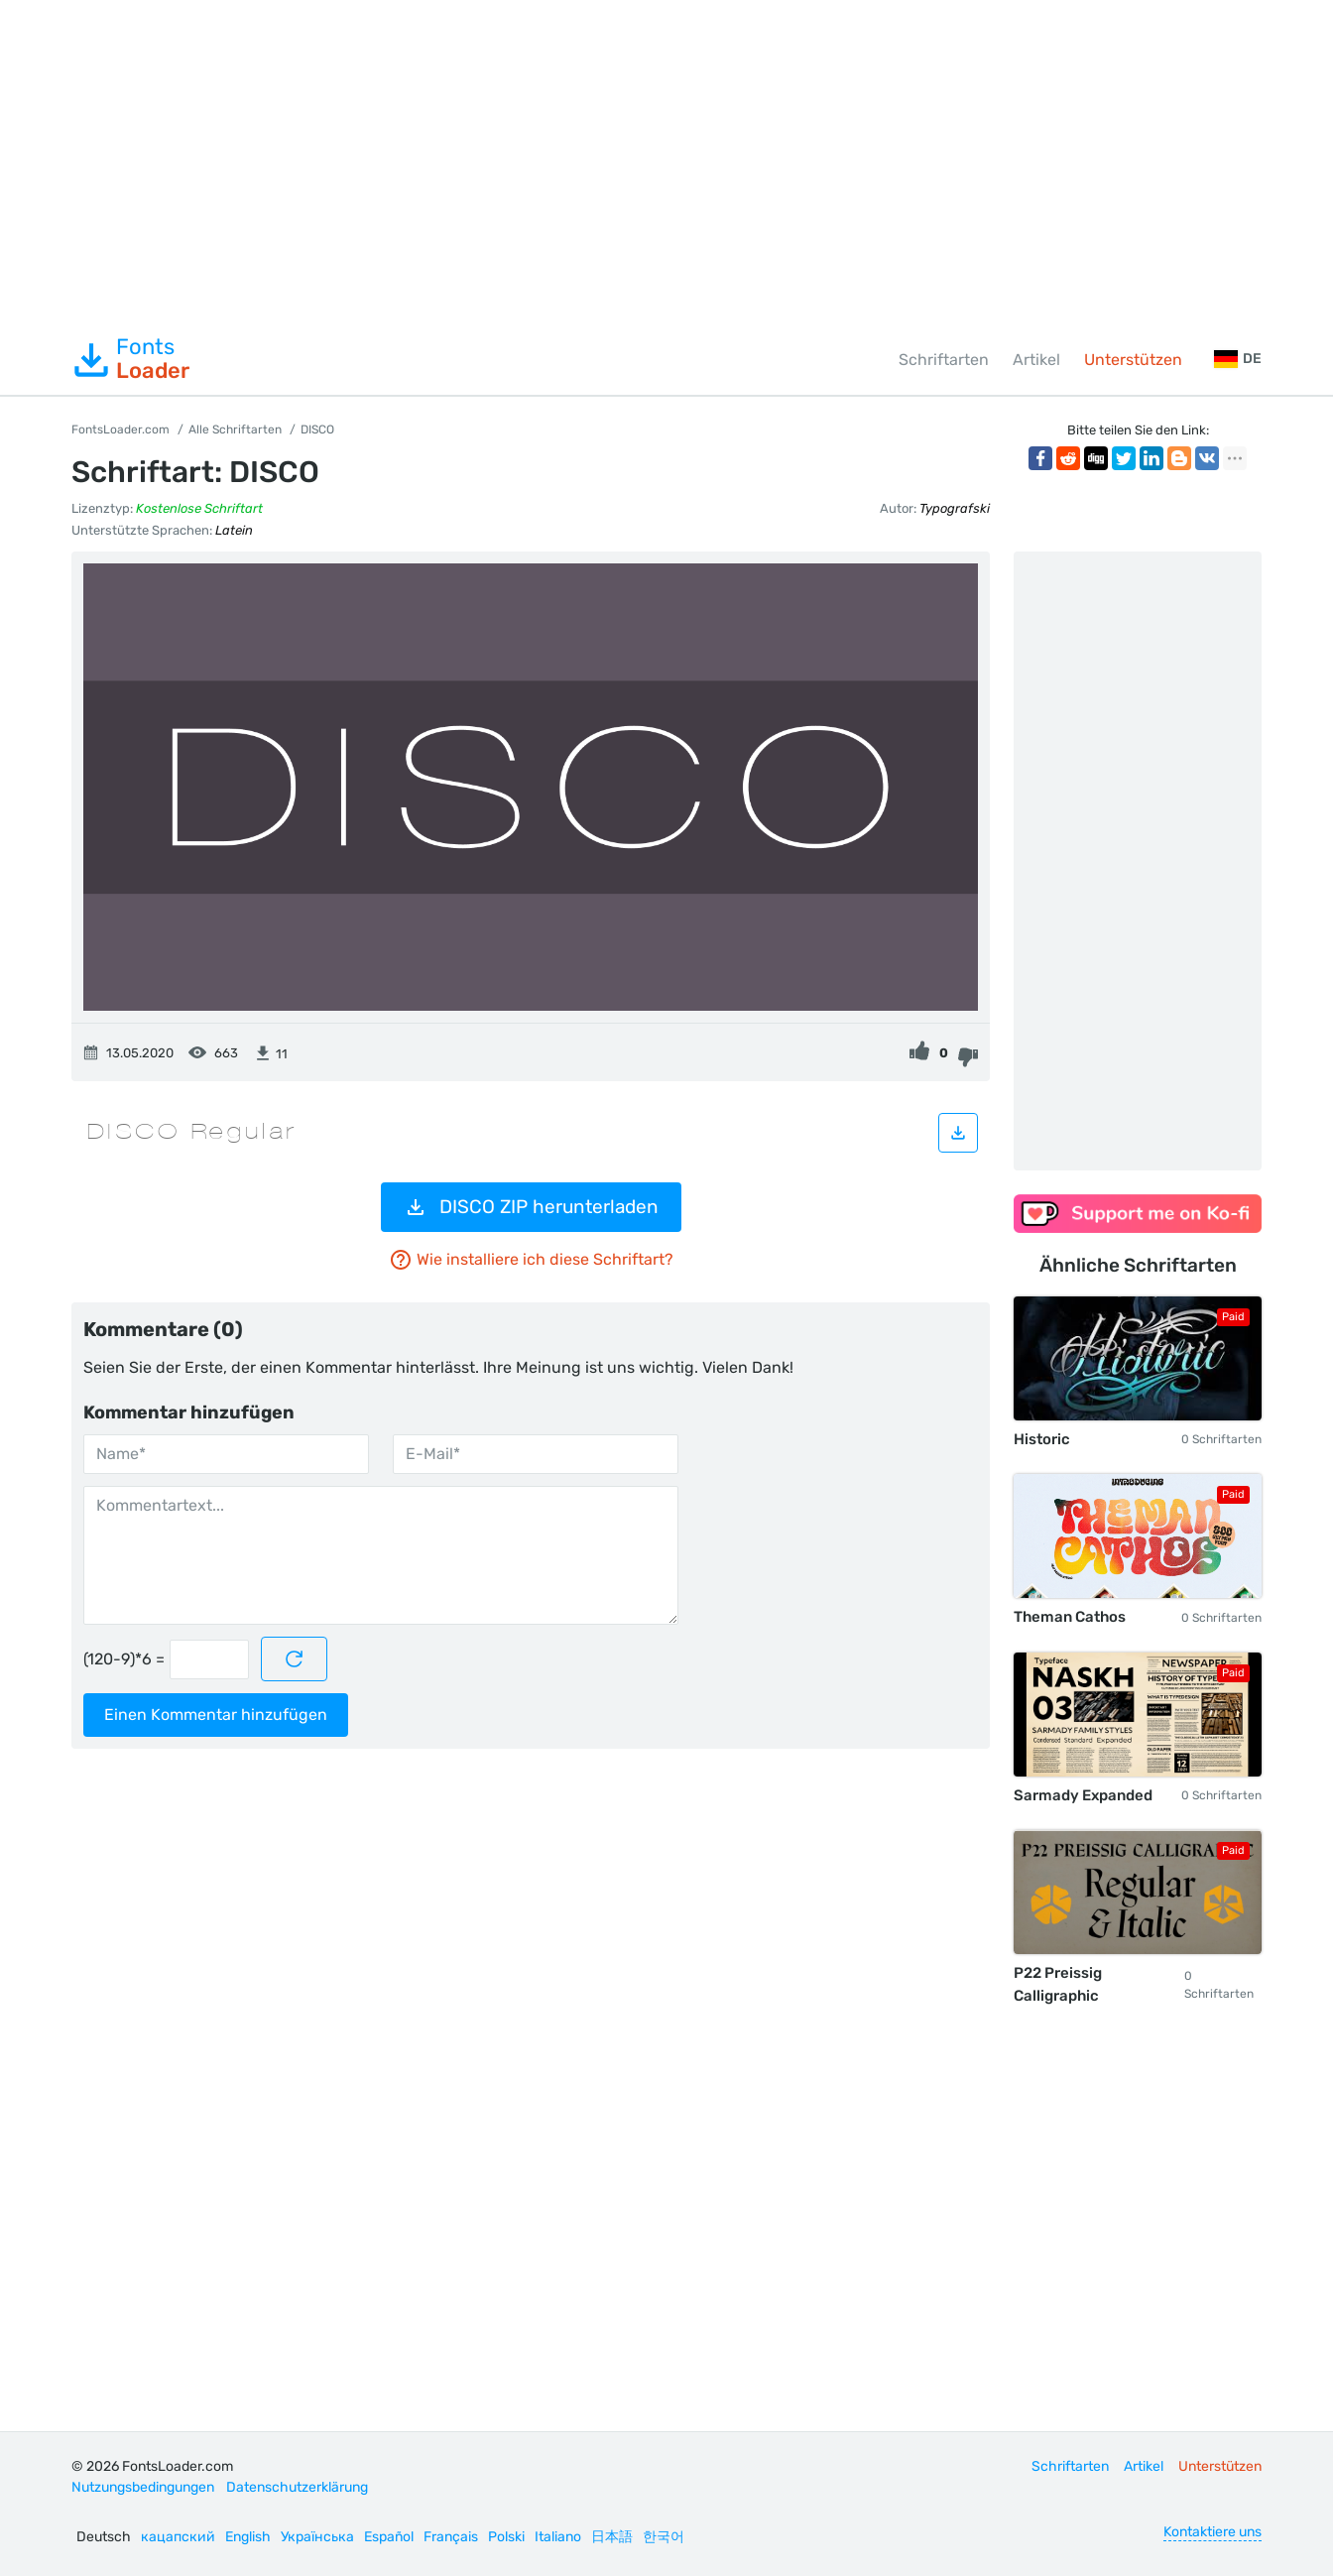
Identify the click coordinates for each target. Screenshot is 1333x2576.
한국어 (663, 2536)
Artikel (1036, 359)
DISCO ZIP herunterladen (531, 1207)
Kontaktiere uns (1212, 2531)
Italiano (558, 2536)
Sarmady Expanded (1083, 1795)
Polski (506, 2536)
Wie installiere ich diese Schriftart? (531, 1260)
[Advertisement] (666, 163)
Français (451, 2536)
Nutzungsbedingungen (142, 2487)
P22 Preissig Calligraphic (1058, 1984)
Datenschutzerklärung (297, 2487)
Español (389, 2536)
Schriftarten (944, 359)
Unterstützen (1133, 359)
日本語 (612, 2536)
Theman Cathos (1070, 1617)
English (248, 2536)
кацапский (178, 2536)
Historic (1042, 1439)
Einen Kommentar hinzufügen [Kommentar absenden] (215, 1714)
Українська (317, 2536)
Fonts (130, 359)
